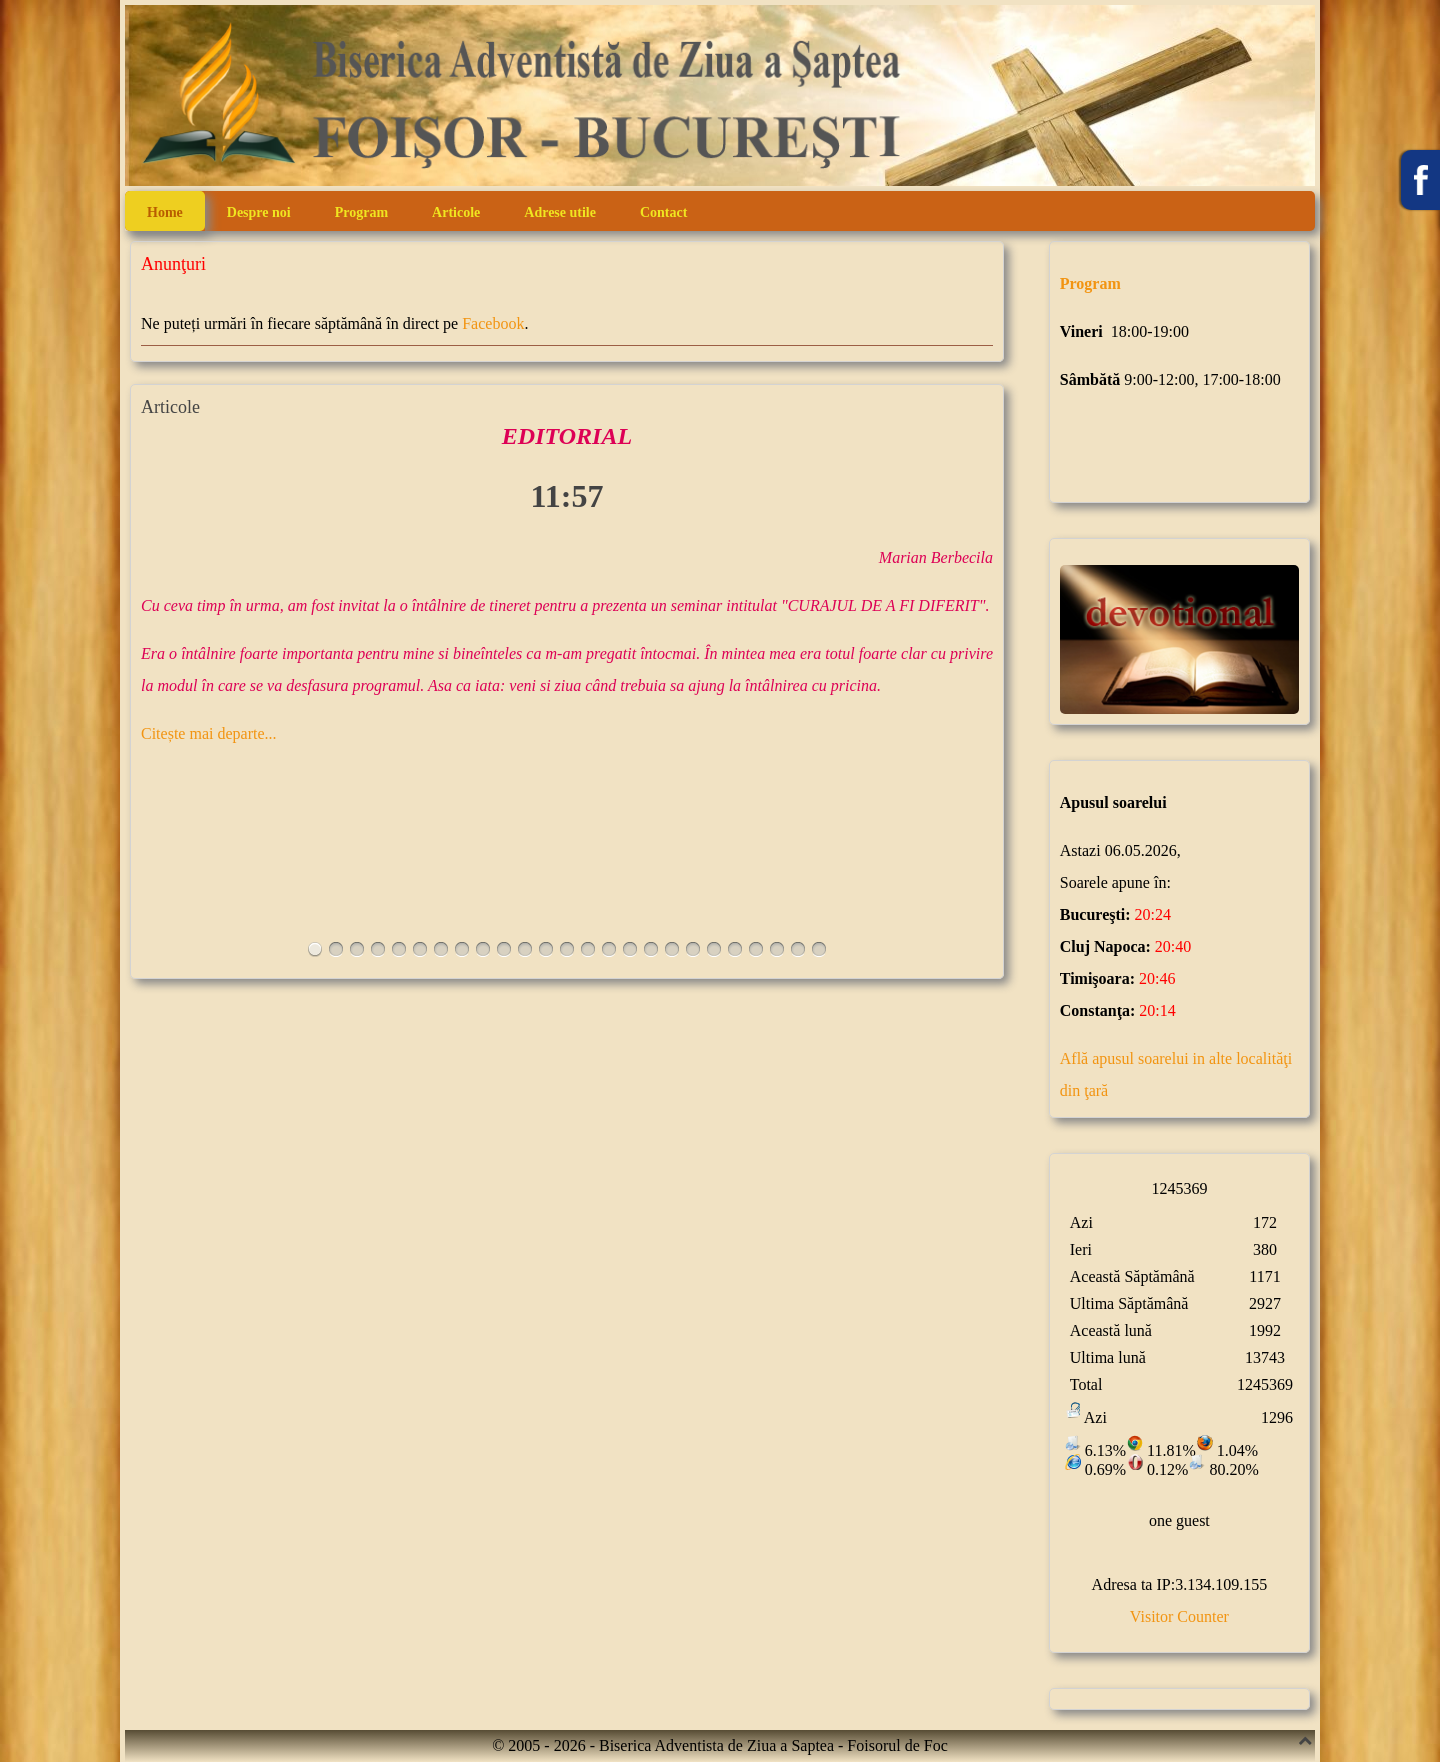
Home (165, 212)
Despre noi (259, 212)
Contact (663, 212)
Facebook (493, 323)
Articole (456, 212)
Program (361, 212)
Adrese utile (560, 212)
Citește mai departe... (209, 733)
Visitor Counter (1179, 1616)
